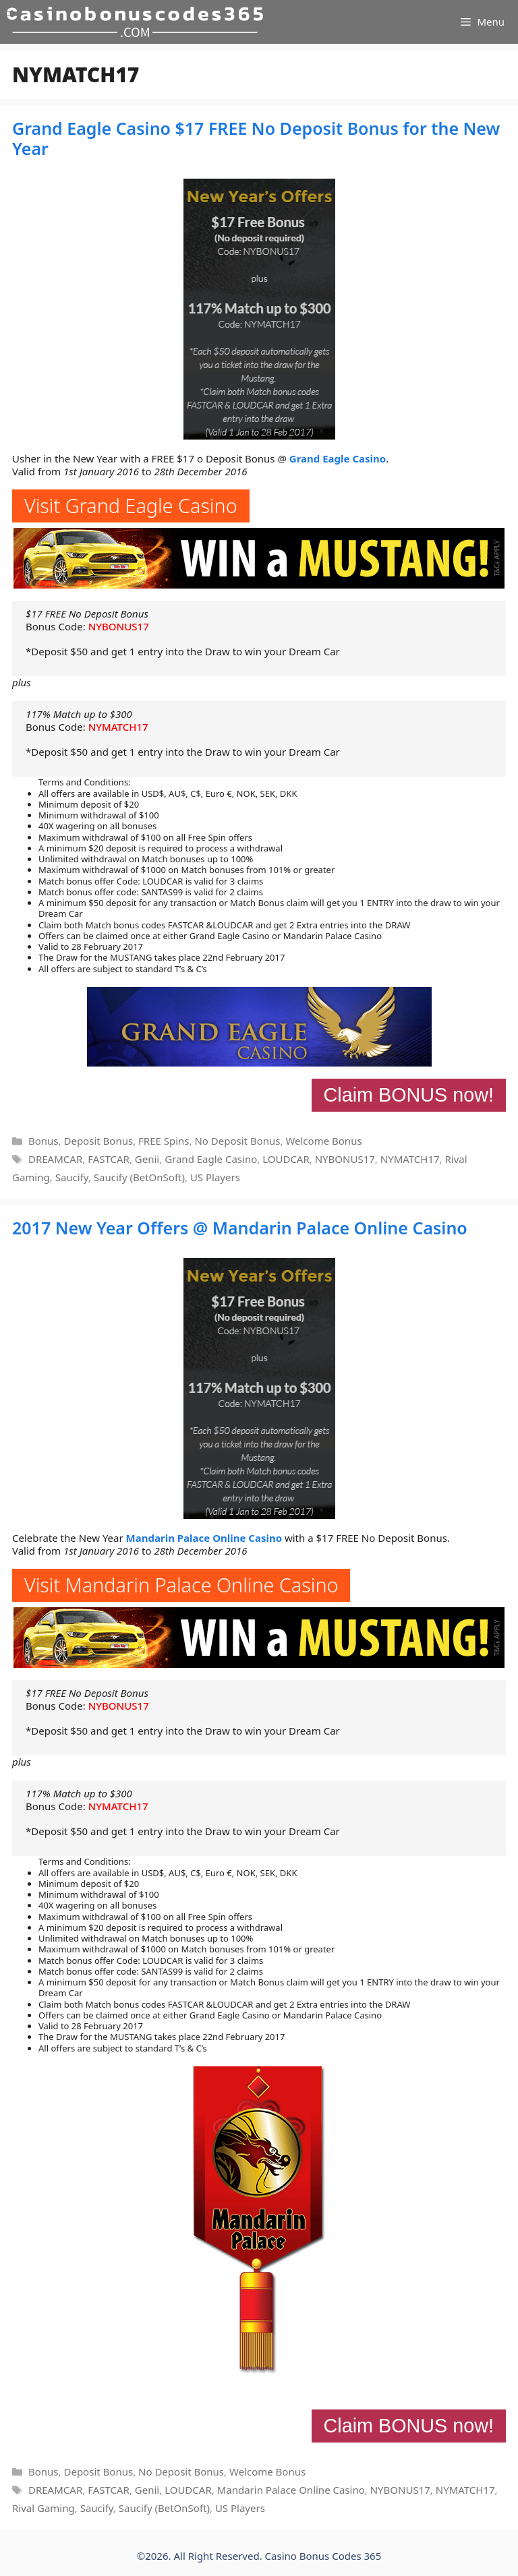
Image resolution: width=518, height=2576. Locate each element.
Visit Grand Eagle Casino (130, 505)
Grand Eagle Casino (337, 458)
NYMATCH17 (118, 726)
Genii (147, 1159)
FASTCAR (109, 1159)
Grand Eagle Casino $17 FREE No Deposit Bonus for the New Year (256, 138)
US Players (215, 1177)
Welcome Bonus (323, 1140)
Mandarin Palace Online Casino (204, 1538)
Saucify (71, 1177)
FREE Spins (163, 1140)
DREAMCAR (55, 1159)
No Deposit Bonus (237, 1140)
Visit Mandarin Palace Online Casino (181, 1584)
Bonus (43, 1140)
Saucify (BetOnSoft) (139, 1177)
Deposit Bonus (98, 1140)
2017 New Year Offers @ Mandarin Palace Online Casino (239, 1227)
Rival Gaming (43, 2508)
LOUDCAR (286, 1159)
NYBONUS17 (118, 626)
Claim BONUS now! (409, 1095)
